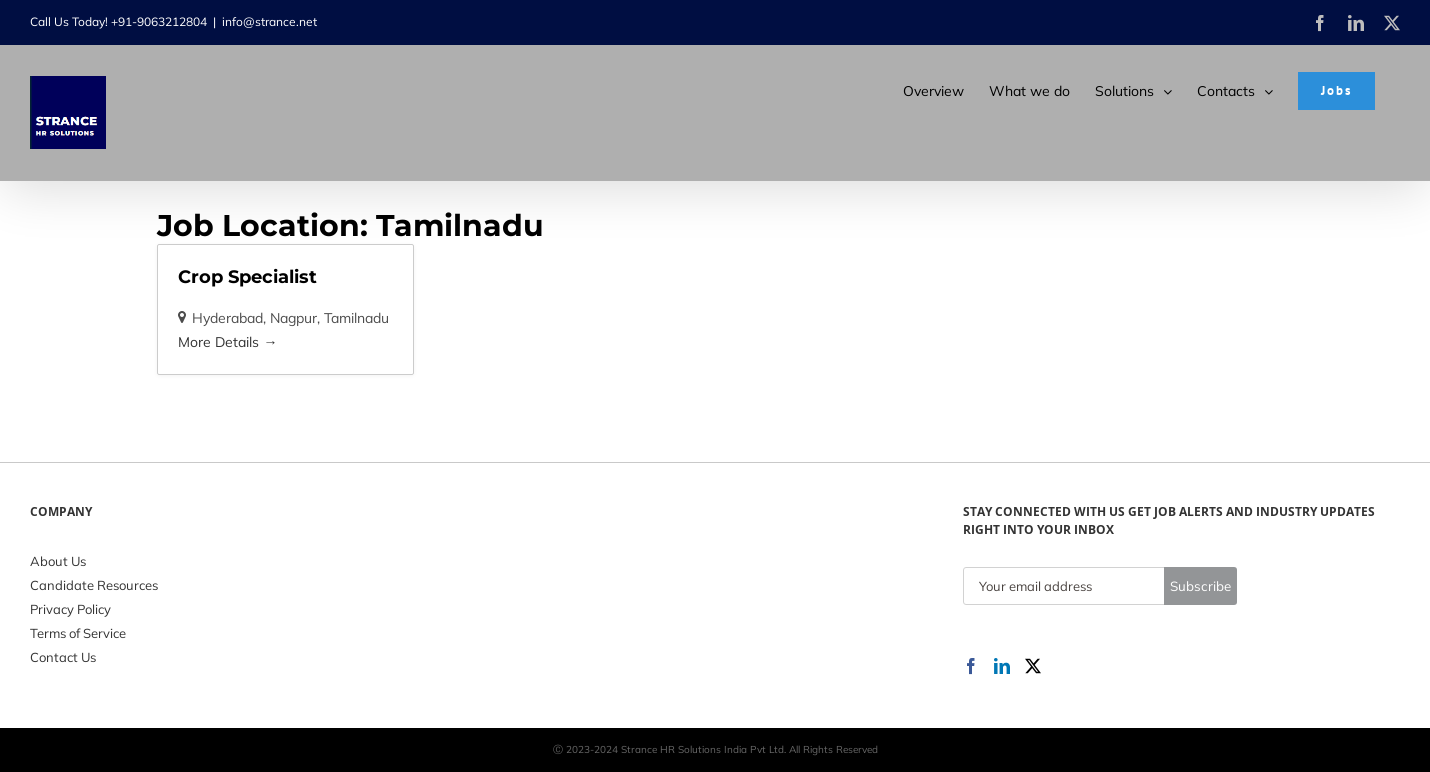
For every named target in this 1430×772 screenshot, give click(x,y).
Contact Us (63, 657)
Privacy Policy (70, 609)
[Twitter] (1033, 666)
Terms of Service (78, 633)
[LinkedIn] (1002, 666)
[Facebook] (971, 666)
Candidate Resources (94, 585)
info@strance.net (269, 21)
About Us (58, 561)
